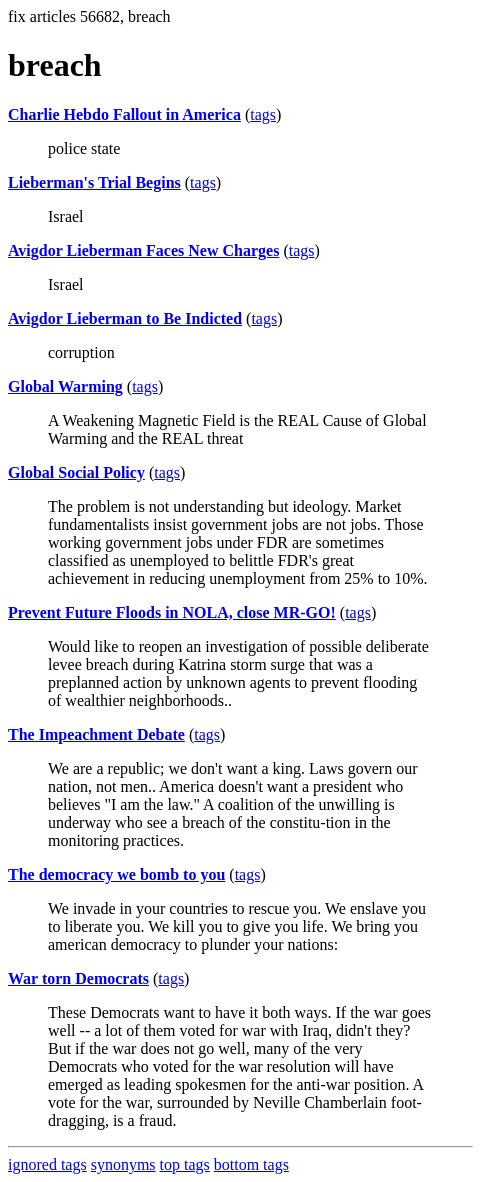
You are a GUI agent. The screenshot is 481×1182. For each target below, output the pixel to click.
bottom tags (251, 1164)
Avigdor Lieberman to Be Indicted (125, 318)
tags (263, 114)
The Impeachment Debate (96, 734)
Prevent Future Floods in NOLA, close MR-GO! (172, 612)
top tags (185, 1164)
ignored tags (47, 1164)
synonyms (123, 1164)
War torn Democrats (78, 978)
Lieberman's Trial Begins (94, 182)
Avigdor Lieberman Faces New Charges (143, 250)
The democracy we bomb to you (116, 874)
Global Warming (65, 386)
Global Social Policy (76, 472)
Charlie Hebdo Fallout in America (124, 114)
